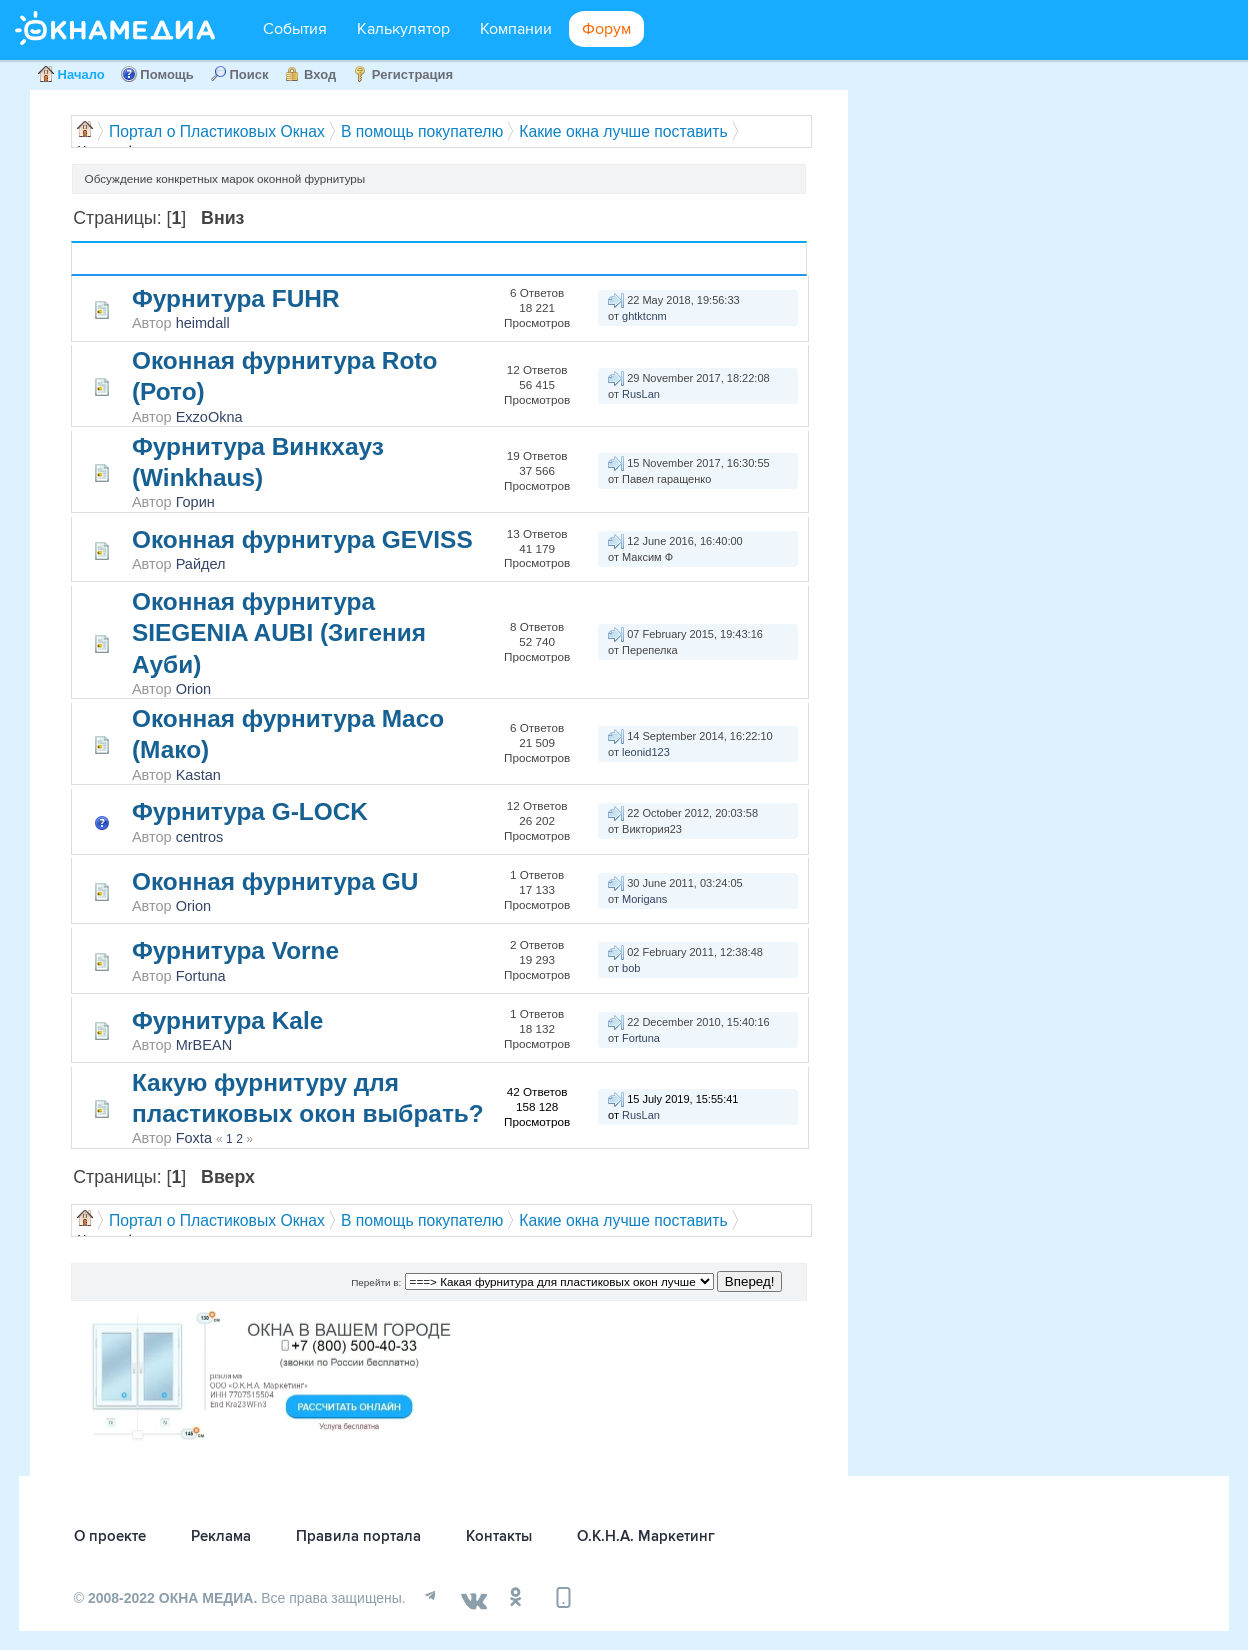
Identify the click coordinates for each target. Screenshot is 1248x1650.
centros (200, 837)
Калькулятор (403, 29)
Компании (516, 29)
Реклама (221, 1536)
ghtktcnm (644, 316)
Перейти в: (376, 1282)
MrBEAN (204, 1045)
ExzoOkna (209, 417)
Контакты (499, 1536)
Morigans (644, 899)
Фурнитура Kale (227, 1020)
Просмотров (567, 266)
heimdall (203, 323)
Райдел (201, 564)
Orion (194, 689)
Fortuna (201, 976)
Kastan (198, 775)
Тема (157, 258)
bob (631, 968)
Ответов (564, 250)
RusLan (641, 394)
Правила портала (358, 1536)
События (295, 29)
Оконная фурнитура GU (275, 881)
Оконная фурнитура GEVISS (302, 539)
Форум (606, 29)
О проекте (110, 1536)
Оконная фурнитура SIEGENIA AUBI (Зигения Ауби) (279, 633)
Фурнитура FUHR (236, 298)
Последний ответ (675, 258)
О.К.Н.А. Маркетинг (646, 1536)
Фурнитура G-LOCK (250, 811)
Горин (195, 502)
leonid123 (646, 752)
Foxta (194, 1138)
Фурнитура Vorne (235, 950)
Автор (203, 258)
